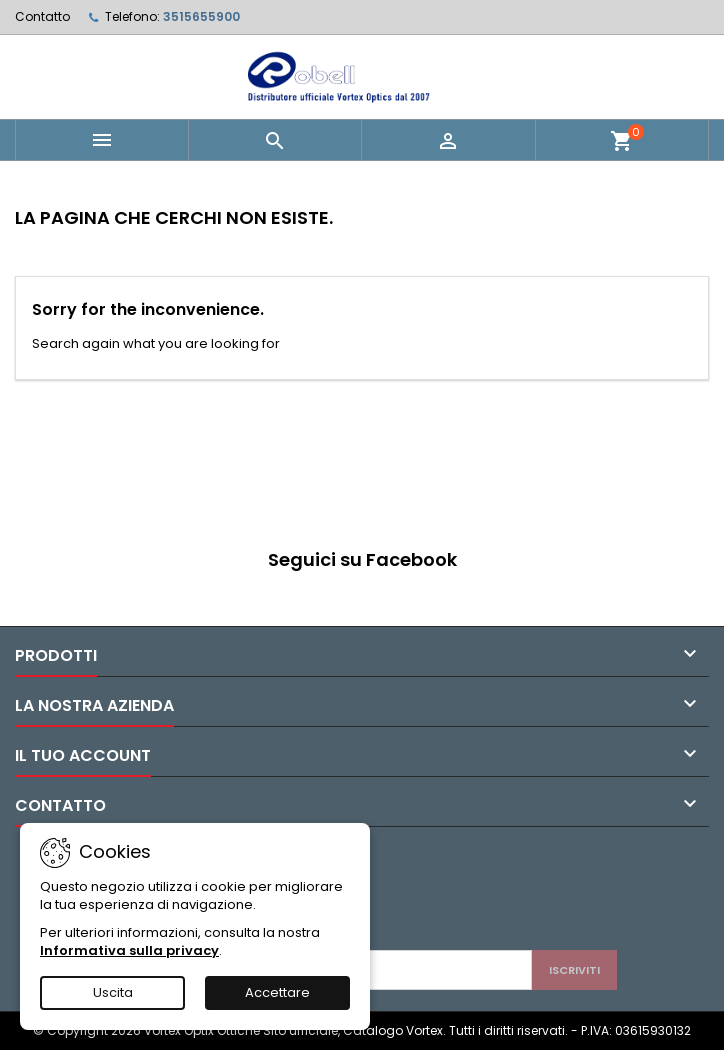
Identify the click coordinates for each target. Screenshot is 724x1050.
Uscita (113, 992)
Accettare (277, 992)
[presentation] (374, 901)
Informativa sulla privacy (129, 950)
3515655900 (201, 16)
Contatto (42, 16)
